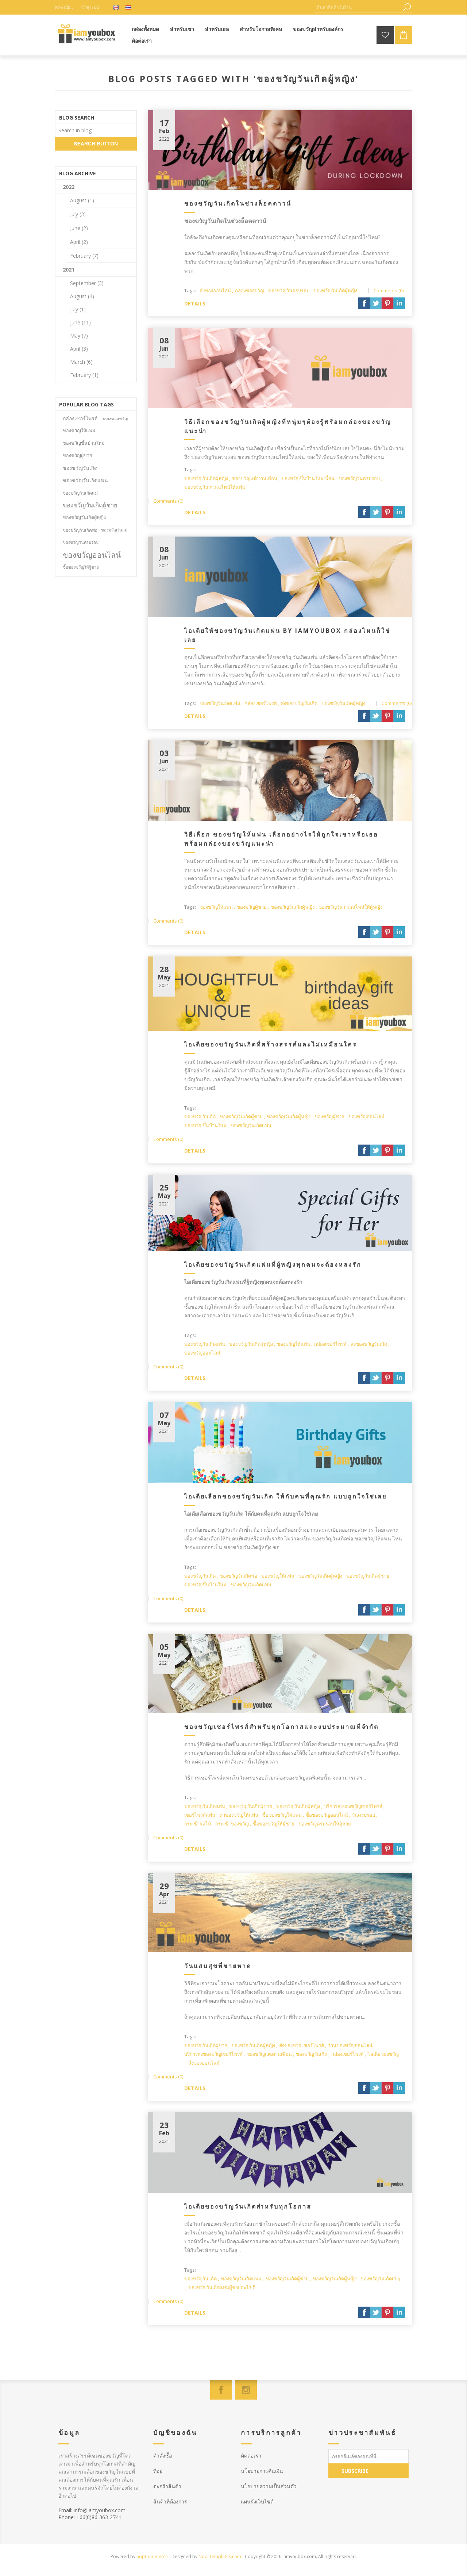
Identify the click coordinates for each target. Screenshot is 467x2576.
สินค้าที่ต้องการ (170, 2501)
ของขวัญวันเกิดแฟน (220, 703)
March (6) (81, 361)
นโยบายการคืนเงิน (262, 2470)
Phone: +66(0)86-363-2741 (89, 2517)
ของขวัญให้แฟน (216, 907)
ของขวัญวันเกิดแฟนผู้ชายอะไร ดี (221, 2287)
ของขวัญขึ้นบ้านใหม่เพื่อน (308, 478)
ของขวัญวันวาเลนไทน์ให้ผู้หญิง (350, 907)
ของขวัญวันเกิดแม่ (80, 493)
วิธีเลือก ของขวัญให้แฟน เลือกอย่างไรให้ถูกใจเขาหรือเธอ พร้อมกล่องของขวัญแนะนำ (281, 838)
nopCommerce (152, 2556)
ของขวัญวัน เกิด (200, 2278)
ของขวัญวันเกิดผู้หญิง (335, 290)
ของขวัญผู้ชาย (252, 907)
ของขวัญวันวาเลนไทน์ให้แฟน (214, 487)
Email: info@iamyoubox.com (92, 2510)
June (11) (80, 322)
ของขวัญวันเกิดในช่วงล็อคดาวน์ (238, 203)
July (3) (78, 214)
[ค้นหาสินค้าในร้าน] (357, 7)
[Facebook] (221, 2390)
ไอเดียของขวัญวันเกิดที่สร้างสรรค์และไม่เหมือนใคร (270, 1044)
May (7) (79, 335)
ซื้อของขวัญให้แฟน (282, 1815)
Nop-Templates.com (219, 2556)
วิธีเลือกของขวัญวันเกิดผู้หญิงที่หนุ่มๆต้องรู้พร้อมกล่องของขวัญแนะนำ (287, 426)
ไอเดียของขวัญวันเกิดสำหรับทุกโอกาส (248, 2206)
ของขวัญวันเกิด (200, 1116)
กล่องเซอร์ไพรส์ (260, 703)
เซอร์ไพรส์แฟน (199, 1815)
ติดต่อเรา (251, 2455)
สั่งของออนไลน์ (215, 290)
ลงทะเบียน (64, 7)
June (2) (79, 228)
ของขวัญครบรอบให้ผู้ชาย (324, 1823)
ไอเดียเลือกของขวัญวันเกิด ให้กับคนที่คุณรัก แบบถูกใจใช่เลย (285, 1496)
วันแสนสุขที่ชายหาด (217, 1966)
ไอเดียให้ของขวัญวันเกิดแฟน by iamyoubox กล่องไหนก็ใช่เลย (287, 635)
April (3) (79, 348)
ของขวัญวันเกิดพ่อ (238, 1576)
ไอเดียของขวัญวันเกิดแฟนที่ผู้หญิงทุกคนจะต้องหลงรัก (273, 1264)
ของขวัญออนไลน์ (366, 1116)
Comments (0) (389, 290)
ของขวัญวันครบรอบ (288, 290)
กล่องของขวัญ (249, 290)
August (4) (82, 296)
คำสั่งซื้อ (162, 2455)
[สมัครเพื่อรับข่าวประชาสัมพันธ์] (368, 2456)
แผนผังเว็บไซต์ (257, 2501)
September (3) (87, 283)
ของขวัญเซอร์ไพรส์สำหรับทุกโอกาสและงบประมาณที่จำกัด (281, 1727)
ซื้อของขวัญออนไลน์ (327, 1815)
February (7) (84, 255)
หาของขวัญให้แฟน (238, 1815)
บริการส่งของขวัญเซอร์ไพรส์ (353, 1806)
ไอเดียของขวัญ (383, 2054)
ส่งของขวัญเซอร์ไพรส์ (301, 2045)
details (194, 303)
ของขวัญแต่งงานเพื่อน (254, 478)
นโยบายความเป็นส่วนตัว (269, 2486)
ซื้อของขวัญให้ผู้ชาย (273, 1823)
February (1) (84, 374)
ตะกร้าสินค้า (167, 2486)
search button (96, 144)
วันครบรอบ (363, 1815)
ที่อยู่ (157, 2470)
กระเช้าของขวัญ (232, 1823)
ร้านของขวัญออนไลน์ (350, 2045)
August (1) (82, 200)
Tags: (190, 290)
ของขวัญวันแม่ (114, 530)
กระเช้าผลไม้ (197, 1823)
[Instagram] (246, 2390)
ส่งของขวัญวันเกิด (299, 703)
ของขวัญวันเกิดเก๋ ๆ (380, 2278)
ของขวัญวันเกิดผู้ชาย (241, 1116)
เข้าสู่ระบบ (89, 7)
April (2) (79, 241)
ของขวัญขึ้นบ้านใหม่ (205, 1125)
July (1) (78, 309)
